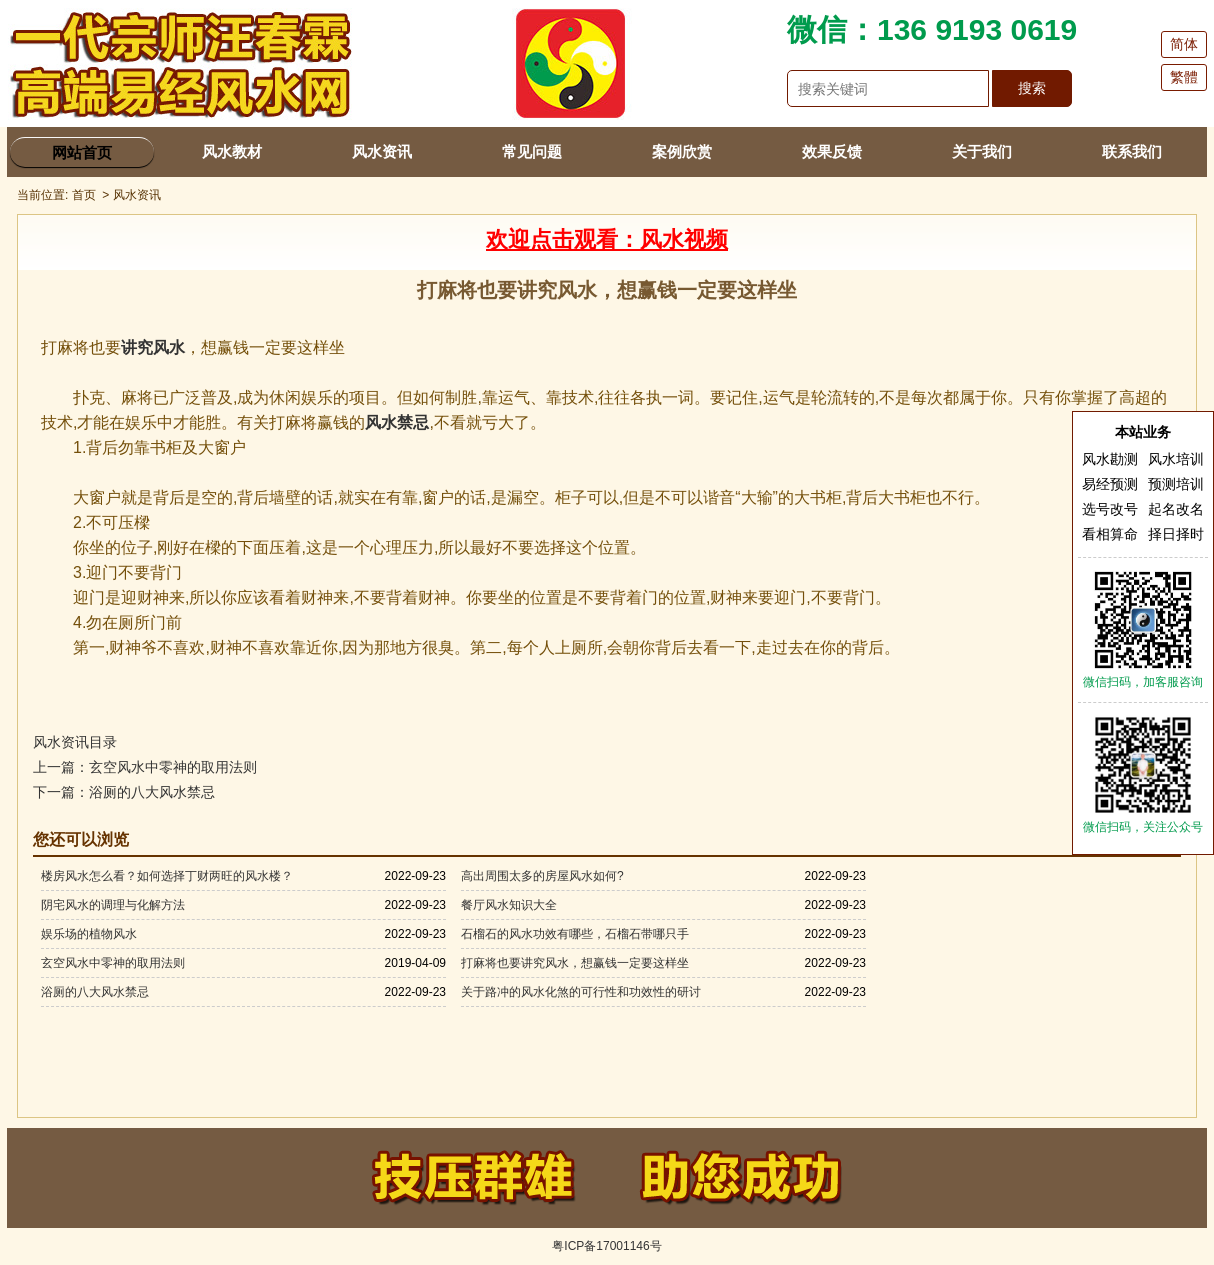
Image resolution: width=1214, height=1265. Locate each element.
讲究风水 (153, 347)
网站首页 (82, 152)
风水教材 (232, 151)
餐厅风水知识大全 (509, 905)
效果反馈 (832, 151)
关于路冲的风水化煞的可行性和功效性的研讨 (581, 992)
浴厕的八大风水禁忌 (95, 992)
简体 (1184, 44)
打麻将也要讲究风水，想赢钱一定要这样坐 (575, 963)
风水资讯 (382, 151)
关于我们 (982, 151)
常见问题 (532, 151)
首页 (84, 195)
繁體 (1184, 77)
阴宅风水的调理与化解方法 (113, 905)
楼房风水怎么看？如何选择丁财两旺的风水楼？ (167, 876)
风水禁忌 (397, 422)
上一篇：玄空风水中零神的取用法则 (145, 767)
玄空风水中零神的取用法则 (113, 963)
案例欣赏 (682, 151)
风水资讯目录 (75, 742)
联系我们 (1132, 151)
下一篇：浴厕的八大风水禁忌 (124, 792)
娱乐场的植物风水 (89, 934)
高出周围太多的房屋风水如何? (542, 876)
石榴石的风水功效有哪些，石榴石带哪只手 (575, 934)
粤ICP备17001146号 (606, 1246)
